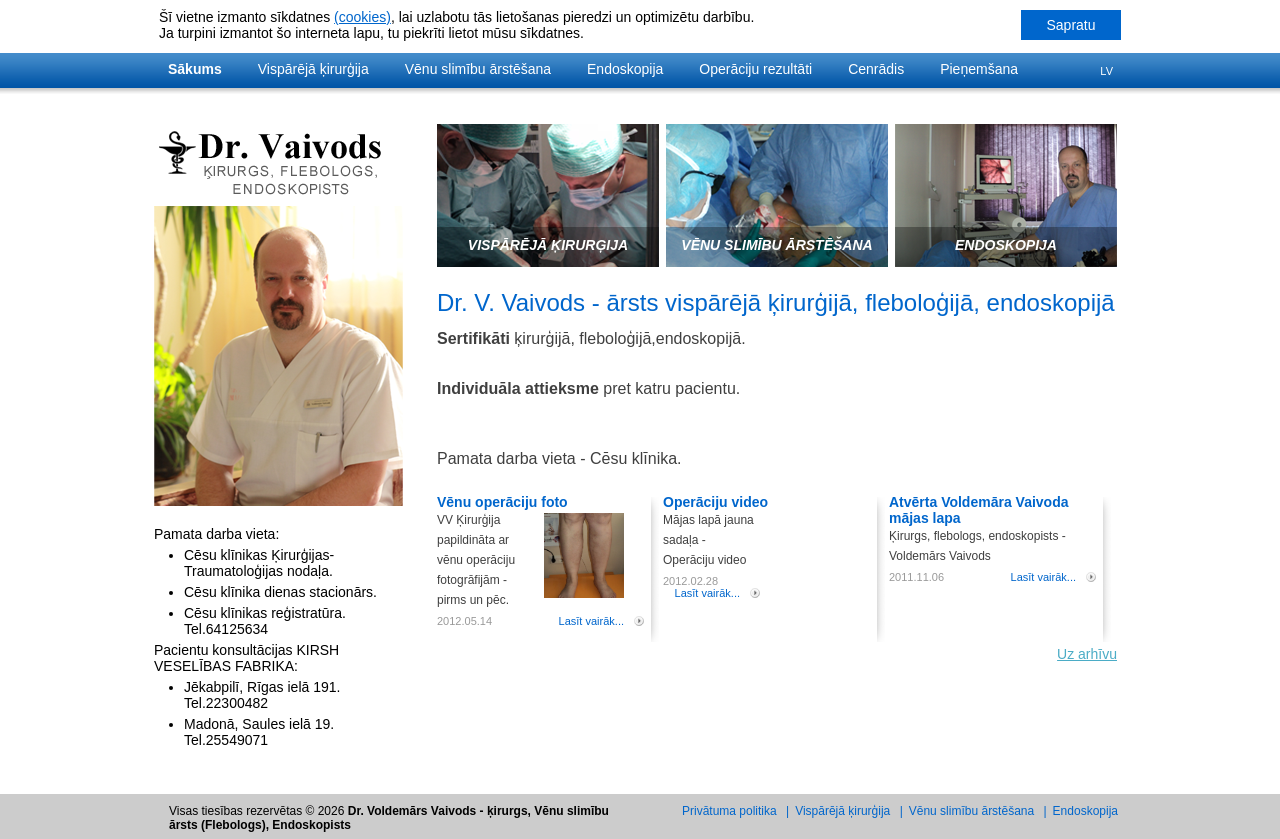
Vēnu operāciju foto (502, 502)
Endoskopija (625, 69)
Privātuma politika (729, 811)
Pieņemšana (979, 69)
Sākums (195, 69)
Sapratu (1070, 25)
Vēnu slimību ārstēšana (478, 69)
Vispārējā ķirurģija (313, 69)
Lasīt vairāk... (591, 621)
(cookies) (362, 17)
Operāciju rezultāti (755, 69)
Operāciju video (715, 502)
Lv (1106, 71)
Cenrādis (876, 69)
